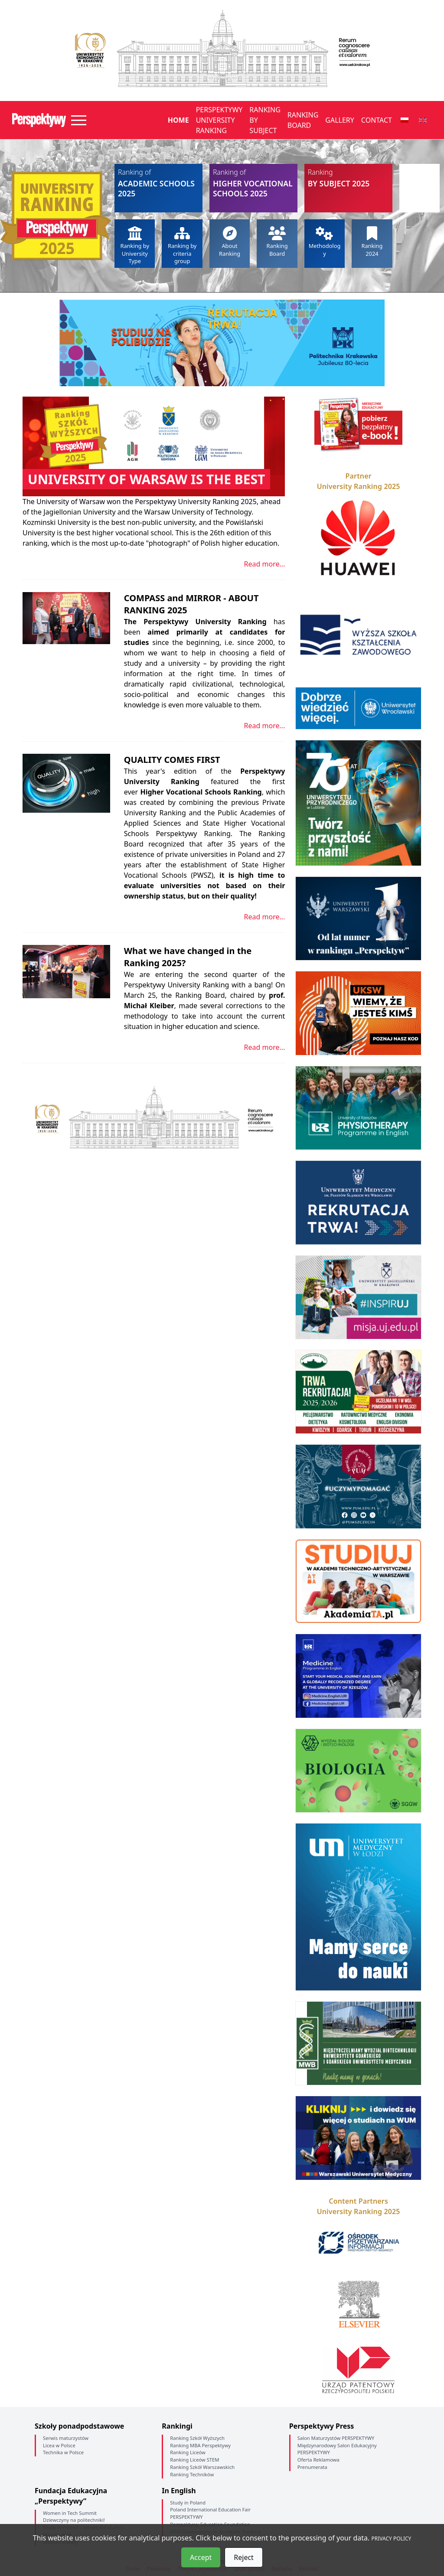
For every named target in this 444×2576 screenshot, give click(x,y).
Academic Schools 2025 (158, 183)
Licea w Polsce (59, 2445)
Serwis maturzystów (65, 2438)
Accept (201, 2557)
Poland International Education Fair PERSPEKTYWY (210, 2513)
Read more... (264, 564)
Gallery (339, 120)
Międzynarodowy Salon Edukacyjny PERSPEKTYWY (337, 2449)
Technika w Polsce (63, 2452)
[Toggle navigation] (78, 120)
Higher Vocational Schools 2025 (253, 183)
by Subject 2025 (348, 178)
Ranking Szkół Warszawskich (202, 2467)
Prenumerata (312, 2467)
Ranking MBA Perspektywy (200, 2445)
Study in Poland (188, 2502)
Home (178, 120)
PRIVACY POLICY (391, 2538)
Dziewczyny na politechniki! (74, 2520)
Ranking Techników (192, 2474)
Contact (376, 120)
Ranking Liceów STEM (194, 2459)
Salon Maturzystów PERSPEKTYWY (336, 2438)
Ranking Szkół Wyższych (197, 2438)
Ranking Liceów (187, 2452)
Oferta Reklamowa (318, 2459)
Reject (244, 2557)
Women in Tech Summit (70, 2513)
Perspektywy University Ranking (219, 120)
